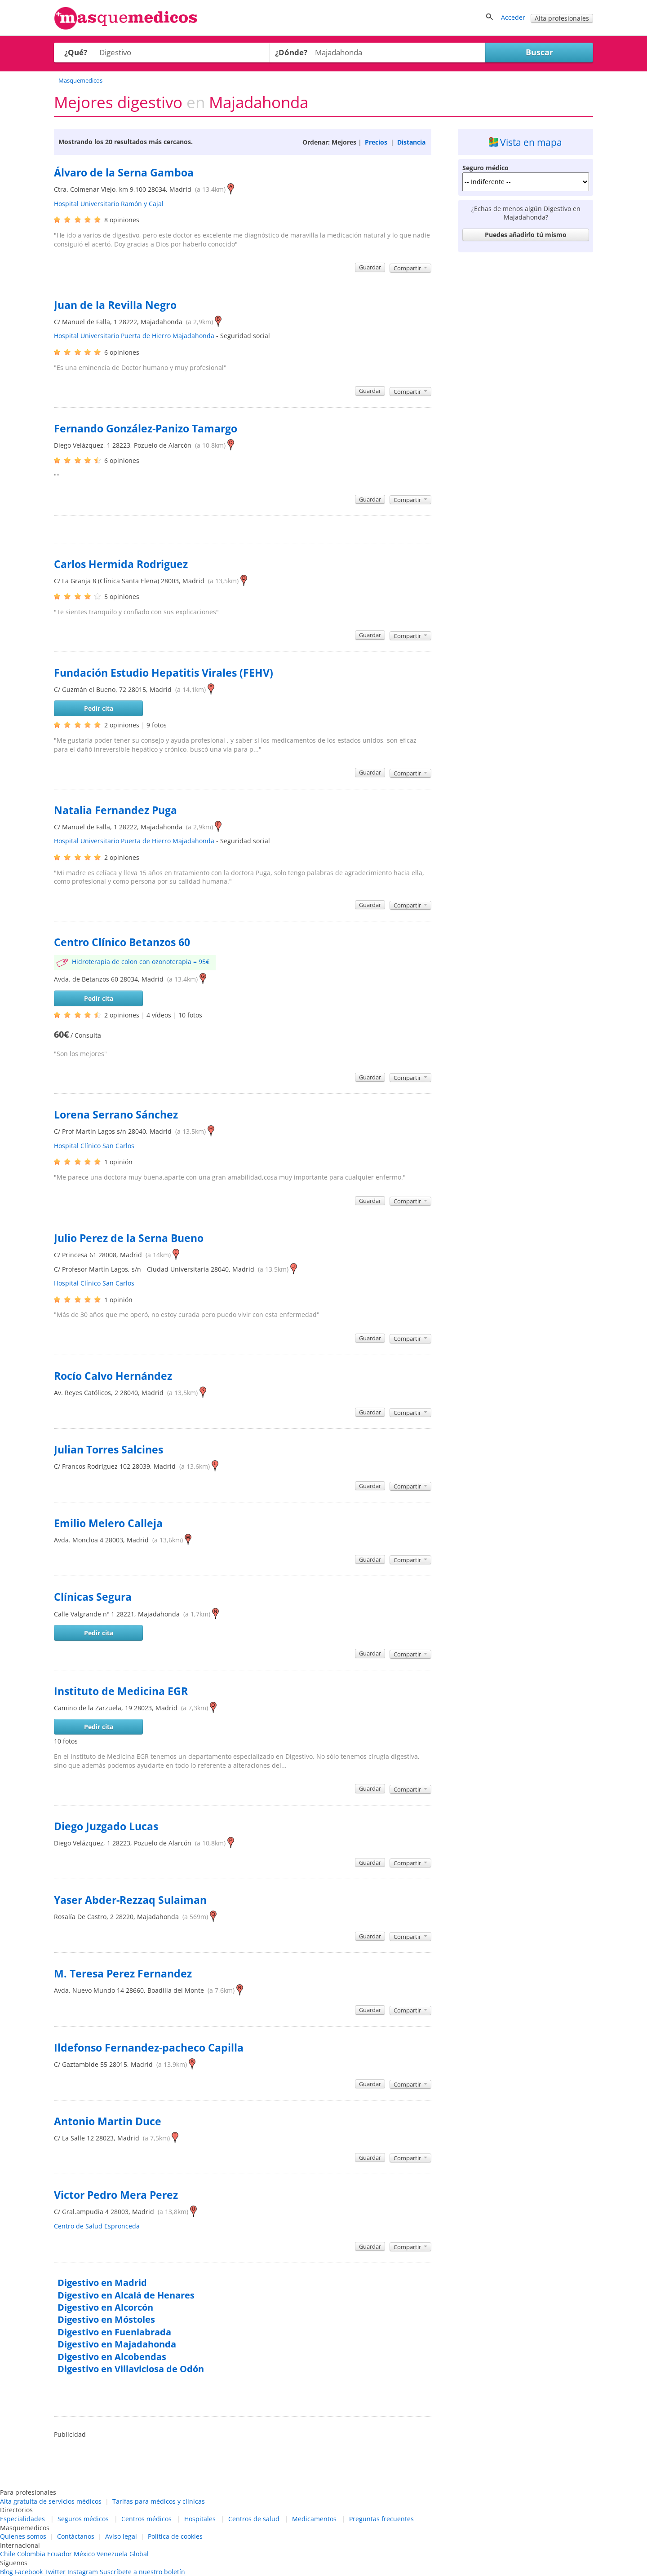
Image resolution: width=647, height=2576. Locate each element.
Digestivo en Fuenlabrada (114, 2332)
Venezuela (112, 2554)
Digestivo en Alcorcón (105, 2307)
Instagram (82, 2571)
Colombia (31, 2554)
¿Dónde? (291, 52)
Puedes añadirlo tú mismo (526, 234)
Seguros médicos (83, 2518)
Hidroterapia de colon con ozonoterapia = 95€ (140, 961)
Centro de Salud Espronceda (97, 2226)
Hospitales (200, 2518)
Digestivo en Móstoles (106, 2319)
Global (139, 2554)
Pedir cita (98, 708)
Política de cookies (175, 2536)
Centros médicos (146, 2518)
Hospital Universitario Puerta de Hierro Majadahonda (134, 335)
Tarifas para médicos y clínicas (158, 2501)
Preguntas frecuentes (381, 2518)
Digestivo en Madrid (102, 2283)
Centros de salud (253, 2518)
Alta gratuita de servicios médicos (51, 2501)
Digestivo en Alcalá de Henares (126, 2295)
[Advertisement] (525, 391)
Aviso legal (121, 2536)
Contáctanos (75, 2536)
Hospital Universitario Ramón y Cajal (109, 203)
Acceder (513, 17)
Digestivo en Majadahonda (117, 2344)
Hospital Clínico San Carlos (94, 1145)
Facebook (29, 2571)
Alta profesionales (562, 18)
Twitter (55, 2571)
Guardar (370, 267)
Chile (7, 2554)
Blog (6, 2571)
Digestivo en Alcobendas (112, 2357)
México (84, 2554)
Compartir (410, 268)
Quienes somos (23, 2536)
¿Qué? (75, 52)
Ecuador (59, 2554)
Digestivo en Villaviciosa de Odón (131, 2369)
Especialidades (22, 2518)
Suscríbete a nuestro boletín (142, 2571)
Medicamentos (314, 2518)
